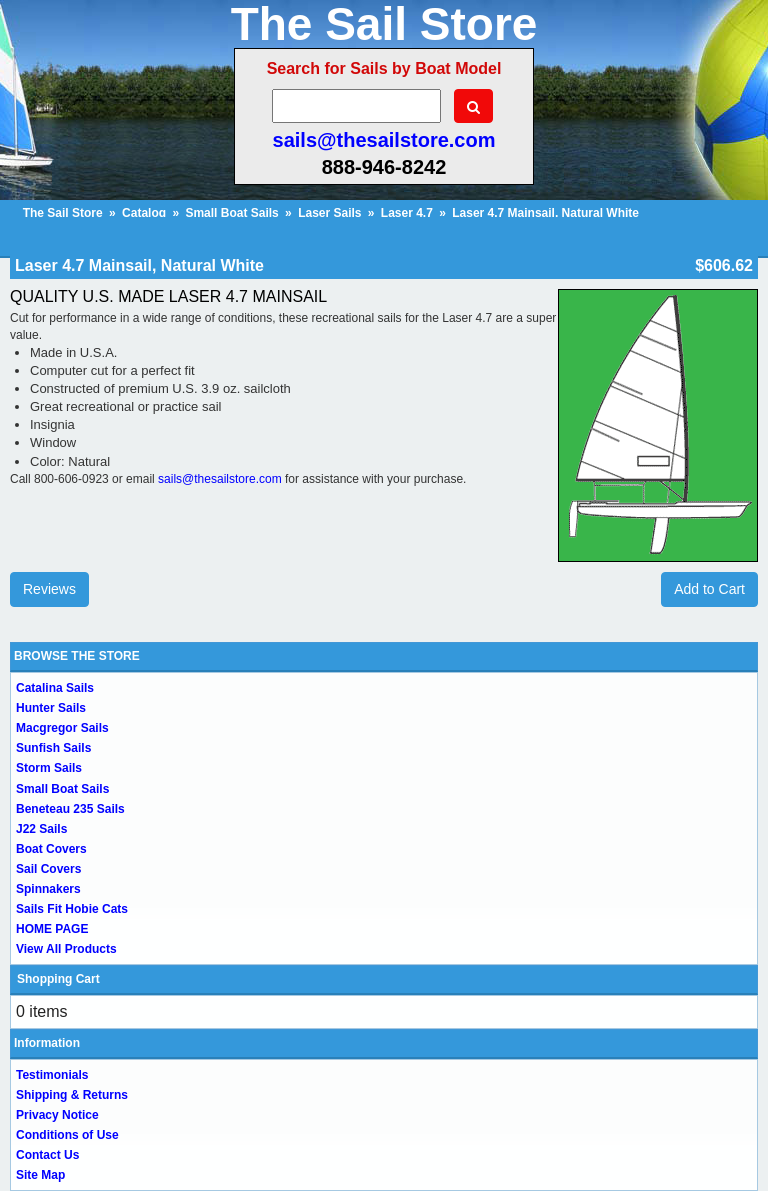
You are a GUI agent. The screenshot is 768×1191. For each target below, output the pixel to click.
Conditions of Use (67, 1135)
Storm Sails (49, 768)
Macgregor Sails (62, 728)
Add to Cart (709, 589)
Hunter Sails (51, 708)
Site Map (40, 1175)
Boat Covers (51, 849)
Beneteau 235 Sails (70, 809)
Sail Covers (48, 869)
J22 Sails (41, 829)
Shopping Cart (58, 979)
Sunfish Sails (53, 748)
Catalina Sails (55, 688)
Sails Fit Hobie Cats (72, 909)
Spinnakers (48, 889)
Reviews (49, 589)
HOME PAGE (52, 929)
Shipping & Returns (72, 1095)
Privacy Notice (57, 1115)
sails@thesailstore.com (384, 140)
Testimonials (52, 1075)
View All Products (66, 949)
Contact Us (47, 1155)
